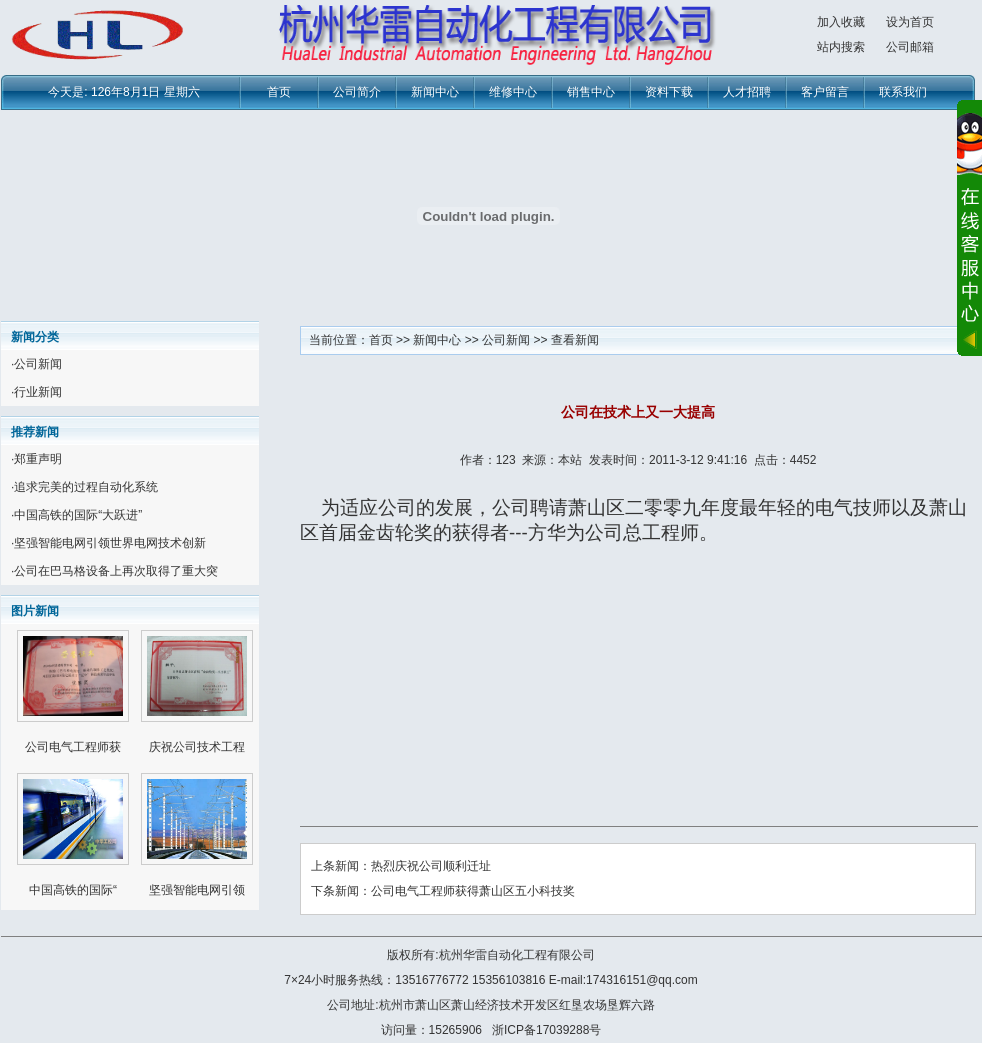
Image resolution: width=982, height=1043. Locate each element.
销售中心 (591, 92)
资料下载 (669, 92)
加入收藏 (841, 22)
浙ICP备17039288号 (546, 1030)
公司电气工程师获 (73, 747)
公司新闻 (38, 364)
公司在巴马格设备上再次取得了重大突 (116, 571)
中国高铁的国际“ (73, 890)
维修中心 (513, 92)
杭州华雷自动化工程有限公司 (517, 955)
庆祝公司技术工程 (197, 747)
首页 (279, 92)
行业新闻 (38, 392)
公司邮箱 (910, 47)
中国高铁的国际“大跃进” (78, 515)
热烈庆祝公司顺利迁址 (431, 866)
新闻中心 (435, 92)
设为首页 (910, 22)
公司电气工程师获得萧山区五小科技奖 (473, 891)
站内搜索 (841, 47)
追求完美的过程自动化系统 (86, 487)
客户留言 (825, 92)
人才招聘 (747, 92)
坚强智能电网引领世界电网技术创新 (110, 543)
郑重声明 (38, 459)
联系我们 (903, 92)
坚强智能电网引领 (197, 890)
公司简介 (357, 92)
